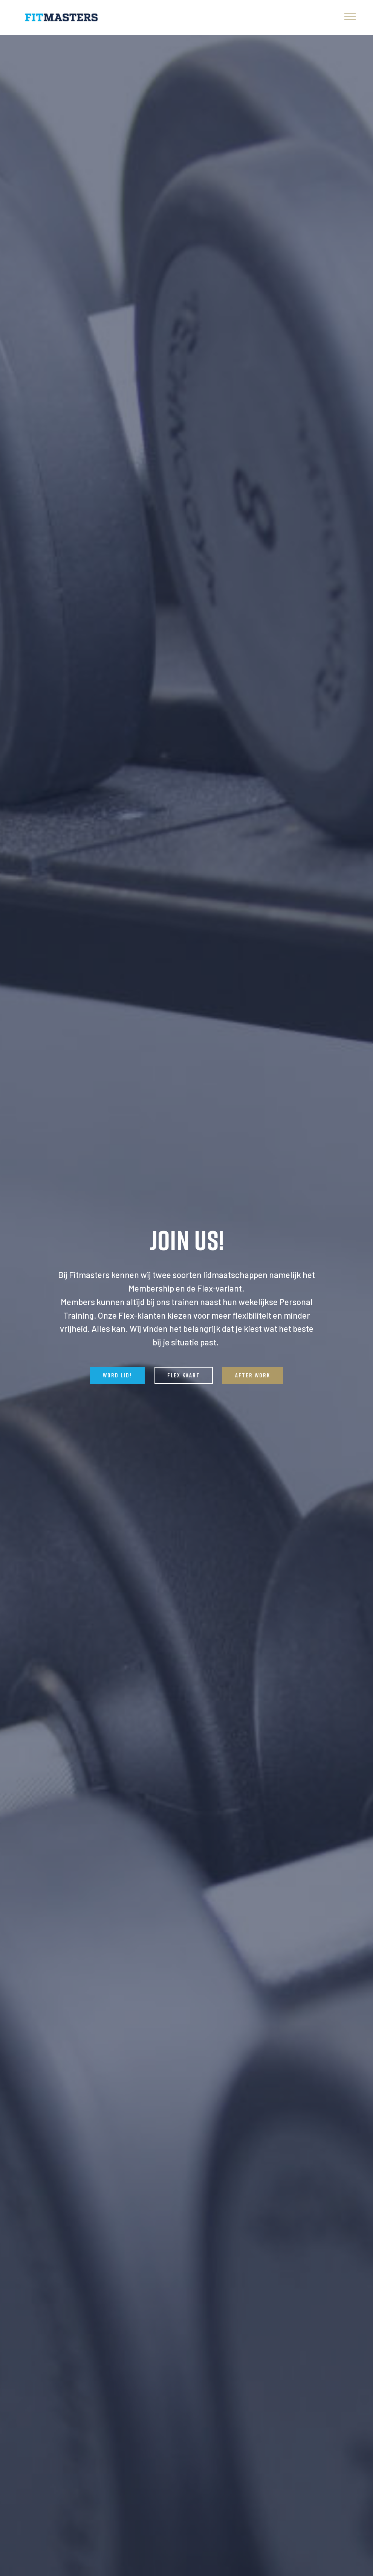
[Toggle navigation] (350, 15)
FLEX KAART (183, 1376)
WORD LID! (117, 1376)
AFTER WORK (252, 1376)
